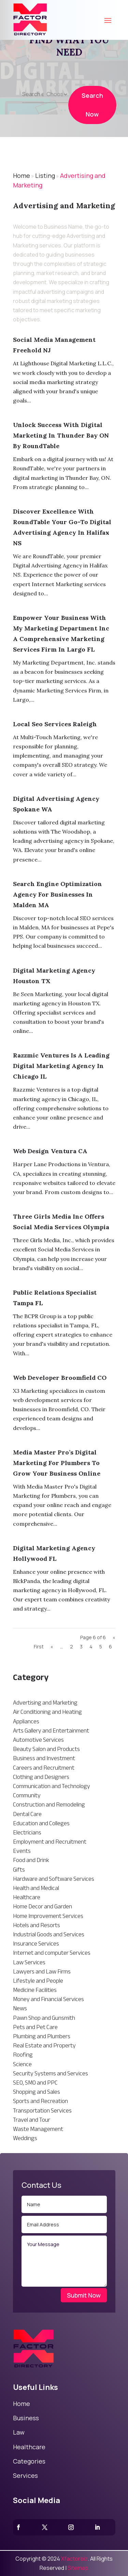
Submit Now (84, 2295)
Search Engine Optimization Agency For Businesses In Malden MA (57, 894)
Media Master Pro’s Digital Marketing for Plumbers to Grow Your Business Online (56, 1462)
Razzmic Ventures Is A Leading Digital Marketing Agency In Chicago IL (61, 1065)
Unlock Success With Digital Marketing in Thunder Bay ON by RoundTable (61, 435)
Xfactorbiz (74, 2558)
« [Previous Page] (52, 1646)
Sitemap (78, 2568)
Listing (45, 175)
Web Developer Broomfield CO (59, 1378)
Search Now (92, 114)
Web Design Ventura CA (50, 1151)
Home (21, 175)
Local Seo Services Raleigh (55, 724)
